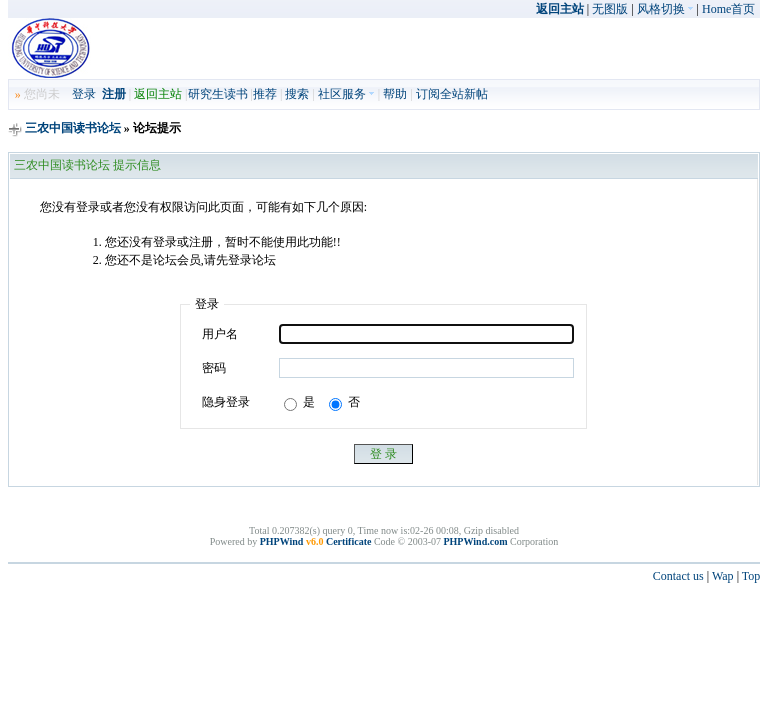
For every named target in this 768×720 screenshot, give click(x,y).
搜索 (297, 94)
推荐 (265, 94)
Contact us (678, 576)
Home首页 (728, 9)
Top (751, 576)
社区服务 (346, 94)
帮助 (395, 94)
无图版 (610, 9)
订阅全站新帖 (452, 94)
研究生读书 (218, 94)
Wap (723, 576)
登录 (84, 94)
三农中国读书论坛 (73, 128)
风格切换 (665, 9)
